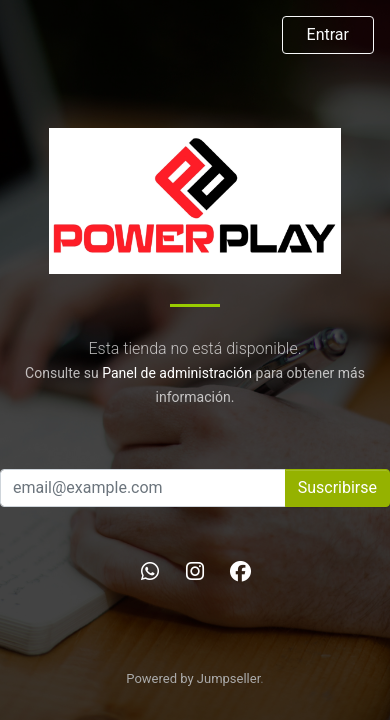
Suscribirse (337, 487)
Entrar (328, 34)
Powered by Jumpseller (193, 678)
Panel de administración (177, 373)
